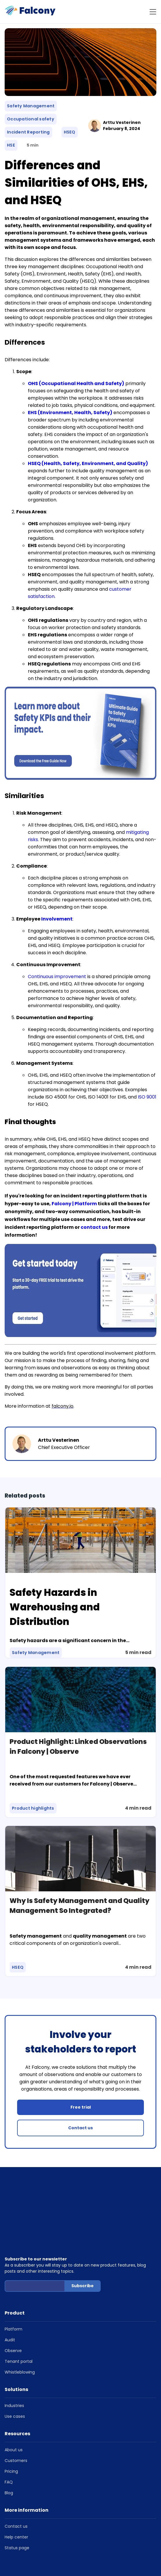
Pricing (11, 2430)
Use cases (15, 2375)
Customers (16, 2419)
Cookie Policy (53, 2544)
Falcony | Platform (74, 1203)
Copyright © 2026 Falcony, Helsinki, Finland (47, 2537)
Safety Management (31, 106)
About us (14, 2409)
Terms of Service (108, 2537)
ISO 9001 (147, 1097)
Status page (17, 2507)
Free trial (80, 2107)
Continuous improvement (57, 976)
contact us (94, 1227)
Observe (13, 2309)
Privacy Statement (21, 2544)
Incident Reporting (28, 132)
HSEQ (69, 132)
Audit (10, 2299)
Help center (16, 2496)
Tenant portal (18, 2320)
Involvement (57, 919)
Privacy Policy (140, 2537)
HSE (11, 145)
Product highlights (33, 1808)
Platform (13, 2288)
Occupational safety (30, 119)
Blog (9, 2452)
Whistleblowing (20, 2331)
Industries (14, 2364)
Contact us (80, 2128)
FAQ (9, 2441)
